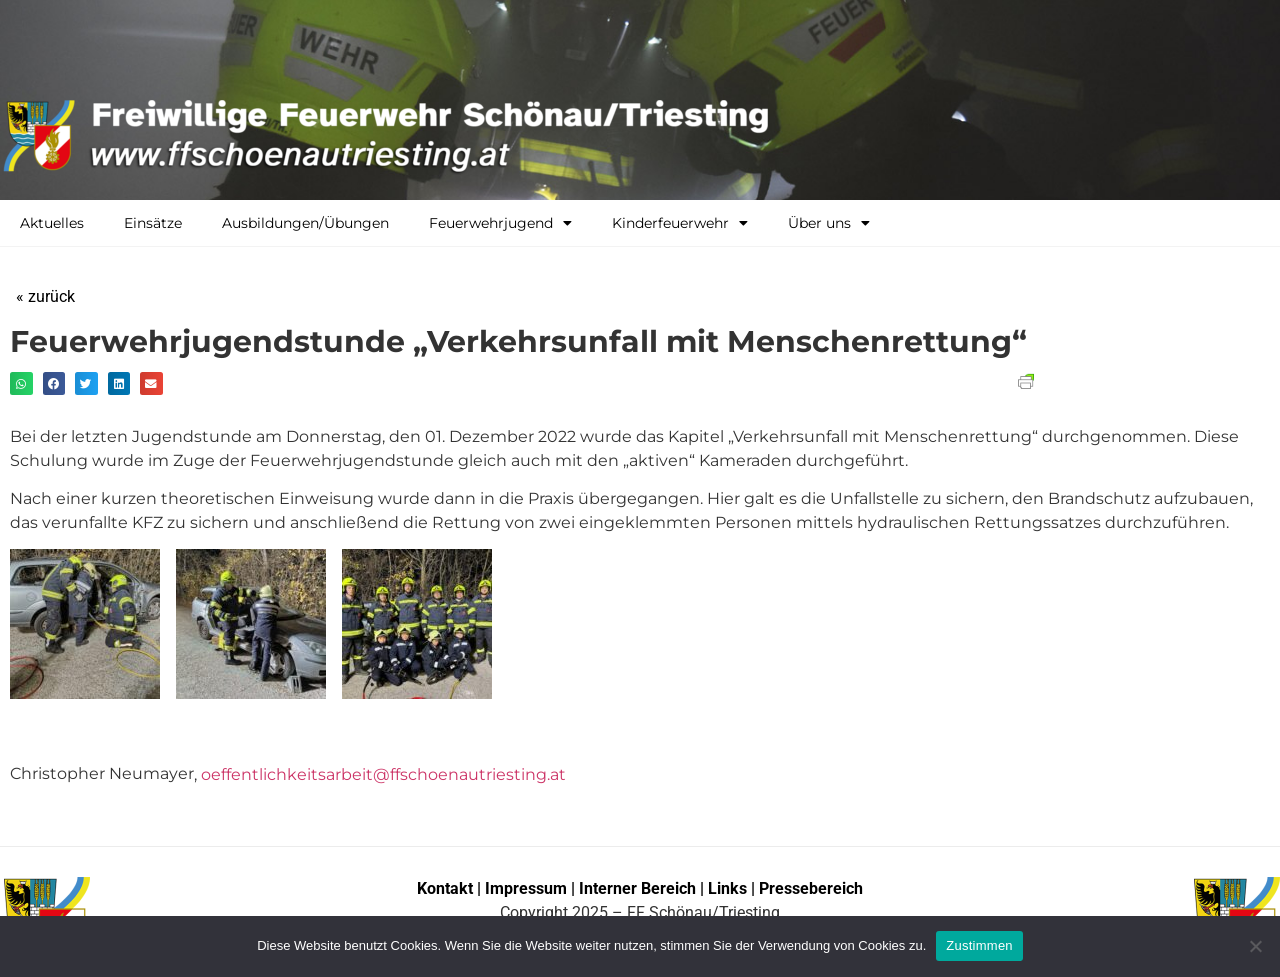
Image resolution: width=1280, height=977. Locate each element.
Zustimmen (979, 945)
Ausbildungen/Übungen (305, 223)
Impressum (528, 888)
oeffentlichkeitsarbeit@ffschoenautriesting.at (383, 774)
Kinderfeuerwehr (680, 223)
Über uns (829, 223)
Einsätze (153, 223)
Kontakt (445, 888)
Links (727, 888)
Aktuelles (52, 223)
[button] (21, 383)
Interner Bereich (637, 888)
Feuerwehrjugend (500, 223)
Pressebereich (811, 888)
